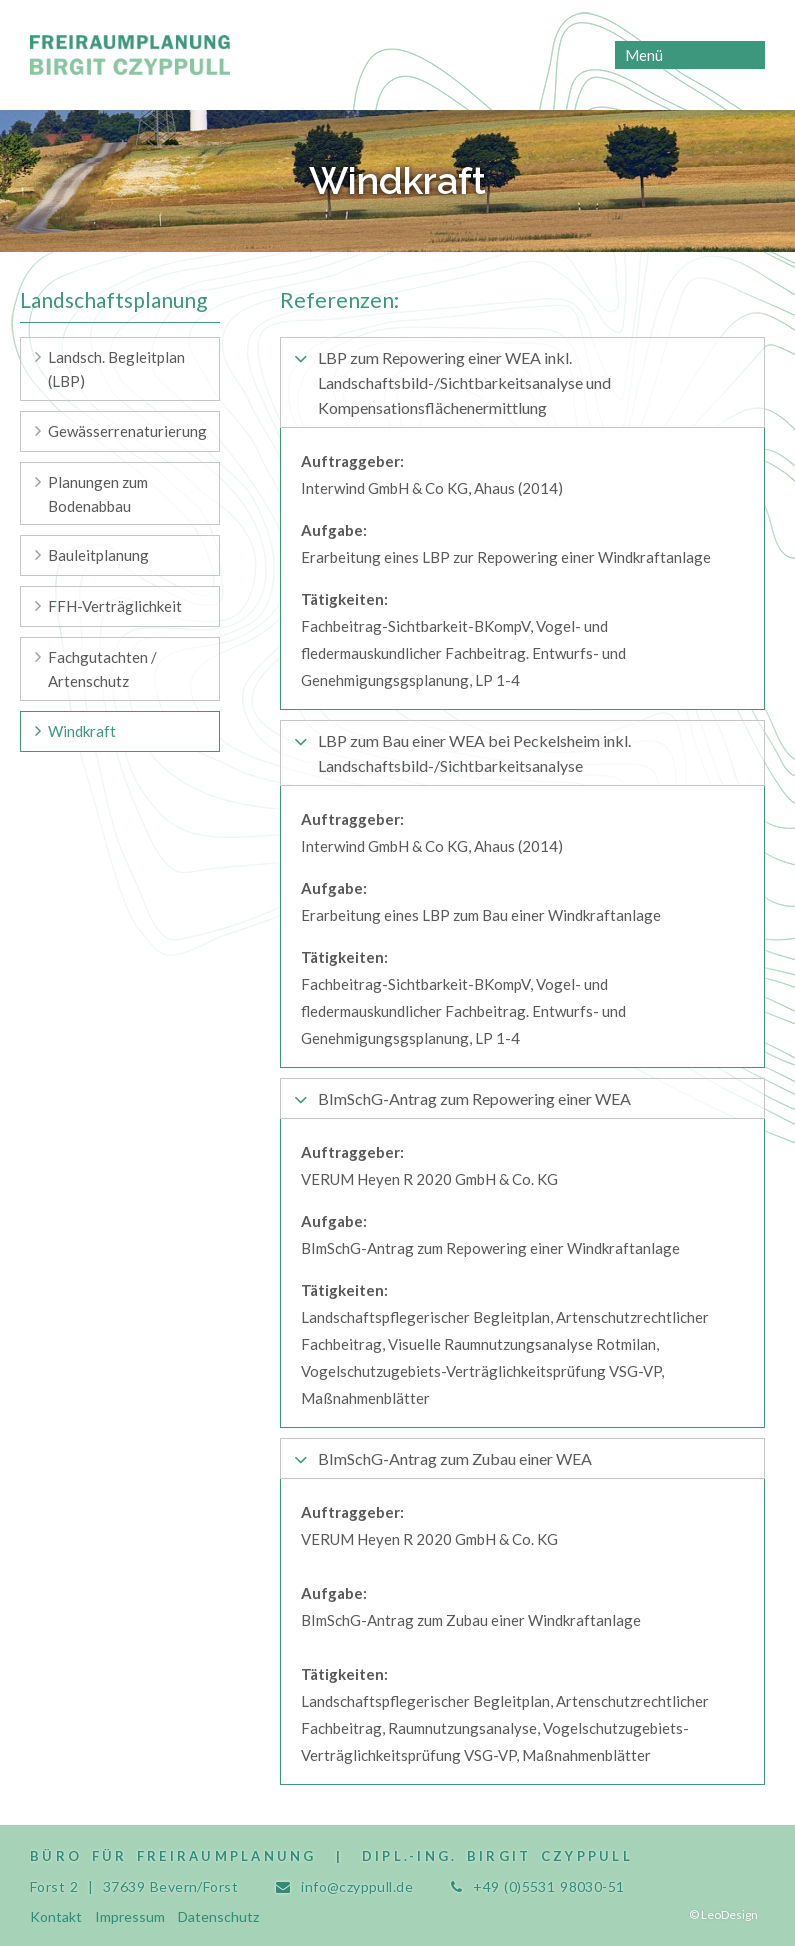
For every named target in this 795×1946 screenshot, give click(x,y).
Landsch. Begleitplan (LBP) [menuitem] (116, 369)
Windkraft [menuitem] (82, 731)
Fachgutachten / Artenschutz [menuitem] (102, 669)
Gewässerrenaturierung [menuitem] (127, 431)
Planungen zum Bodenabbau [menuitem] (98, 494)
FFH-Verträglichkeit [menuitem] (115, 606)
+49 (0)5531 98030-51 (548, 1886)
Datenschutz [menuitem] (218, 1916)
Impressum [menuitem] (130, 1916)
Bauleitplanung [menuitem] (98, 555)
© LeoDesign (723, 1914)
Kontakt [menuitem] (56, 1916)
